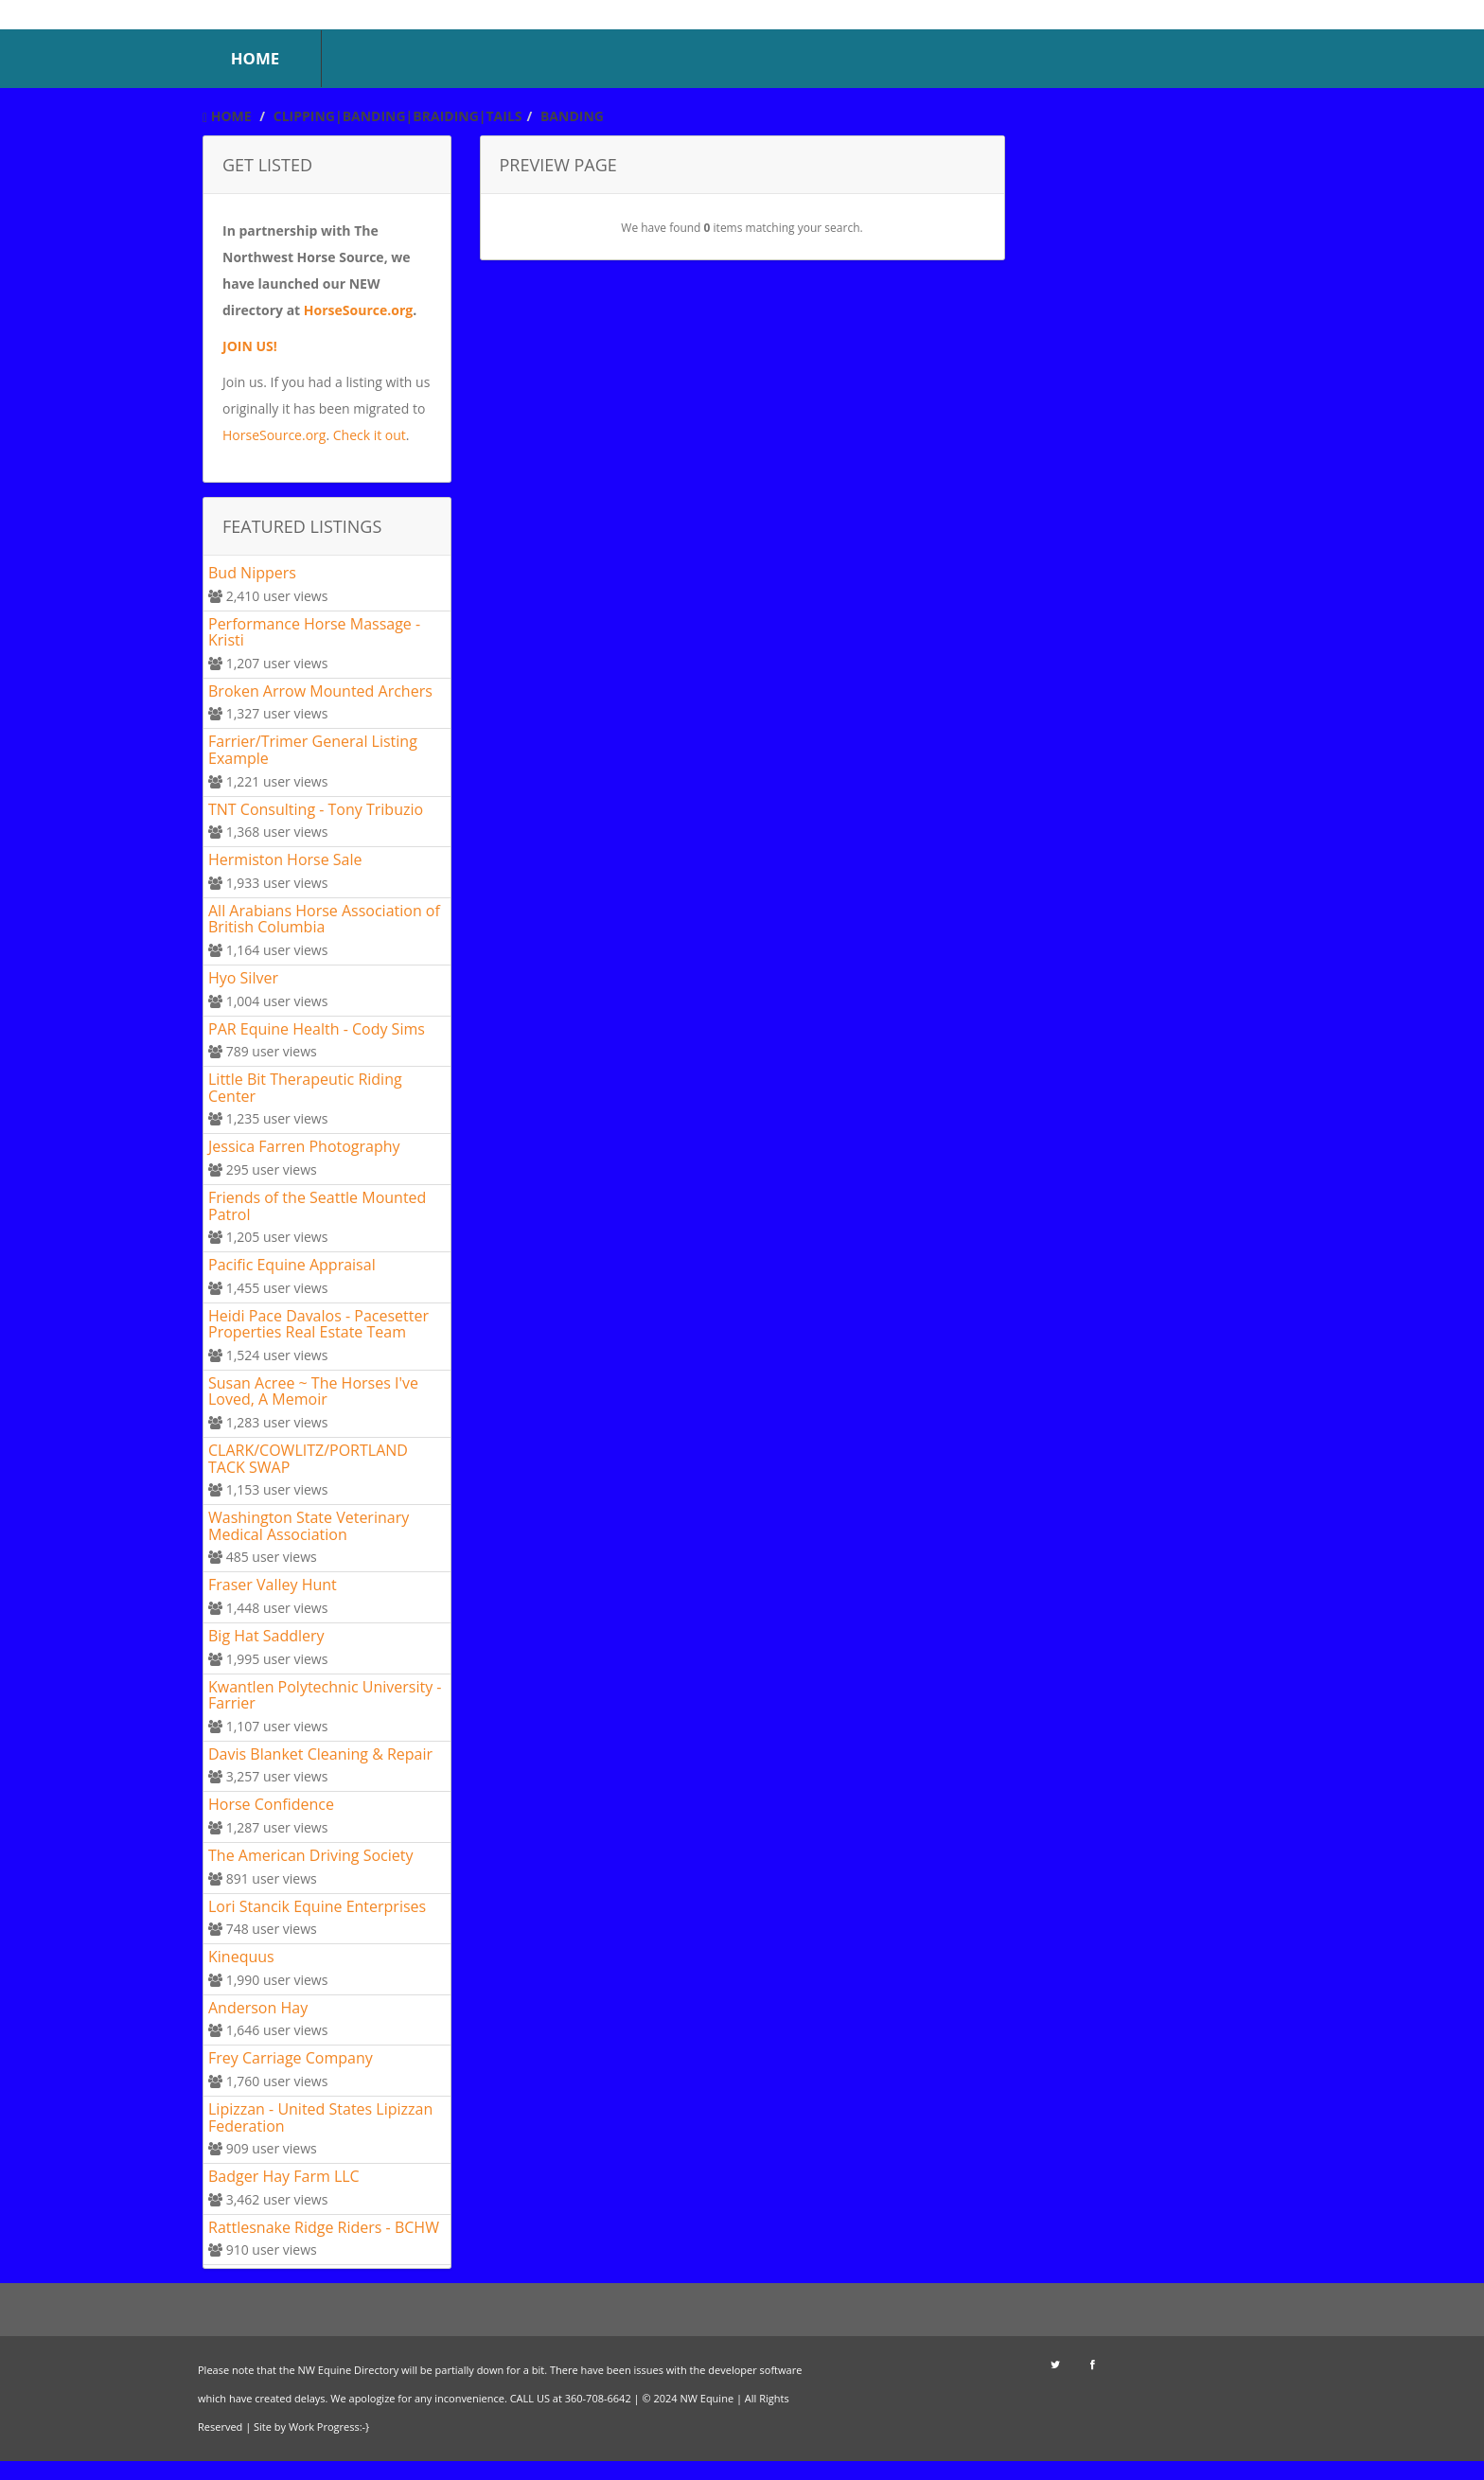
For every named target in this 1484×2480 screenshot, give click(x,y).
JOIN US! (249, 346)
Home (227, 116)
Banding (572, 116)
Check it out (369, 435)
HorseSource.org (358, 310)
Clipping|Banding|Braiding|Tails (398, 116)
